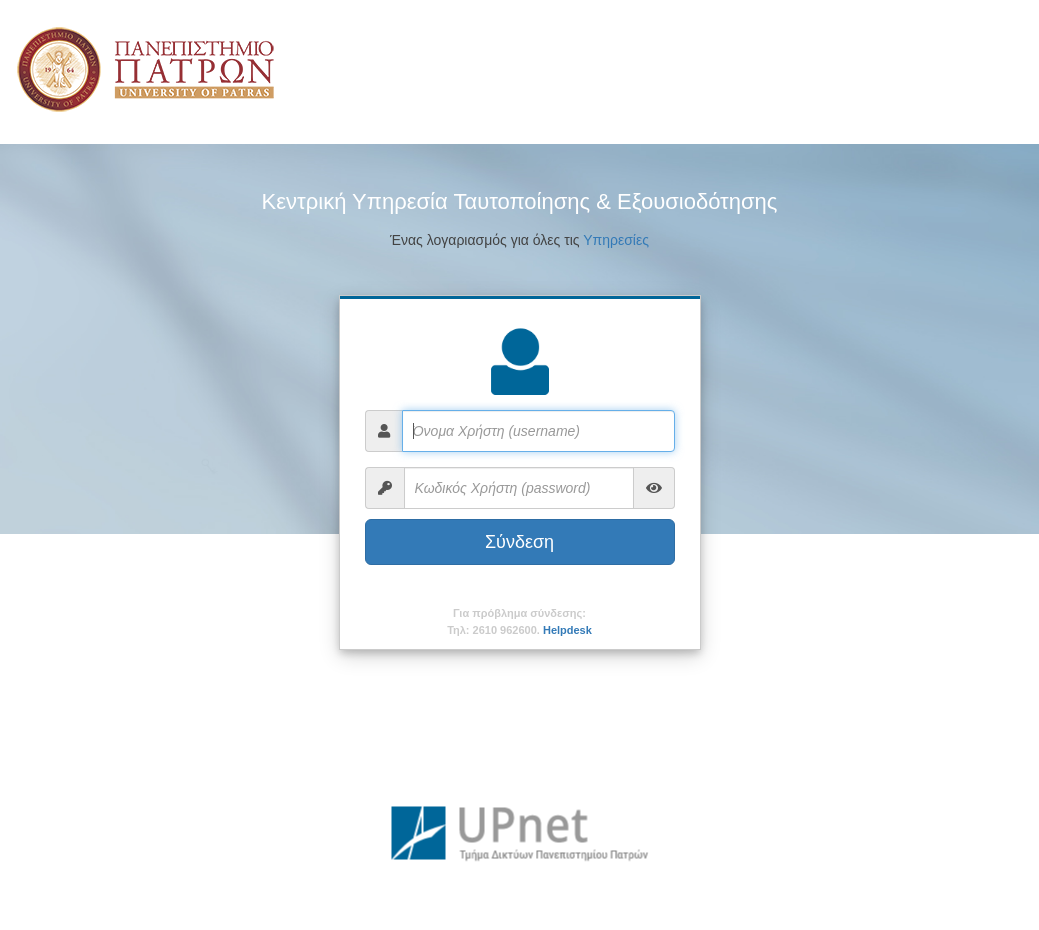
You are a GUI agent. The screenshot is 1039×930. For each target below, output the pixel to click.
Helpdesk (567, 630)
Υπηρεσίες (616, 240)
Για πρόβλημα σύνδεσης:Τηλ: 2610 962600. (519, 621)
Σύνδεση (519, 542)
